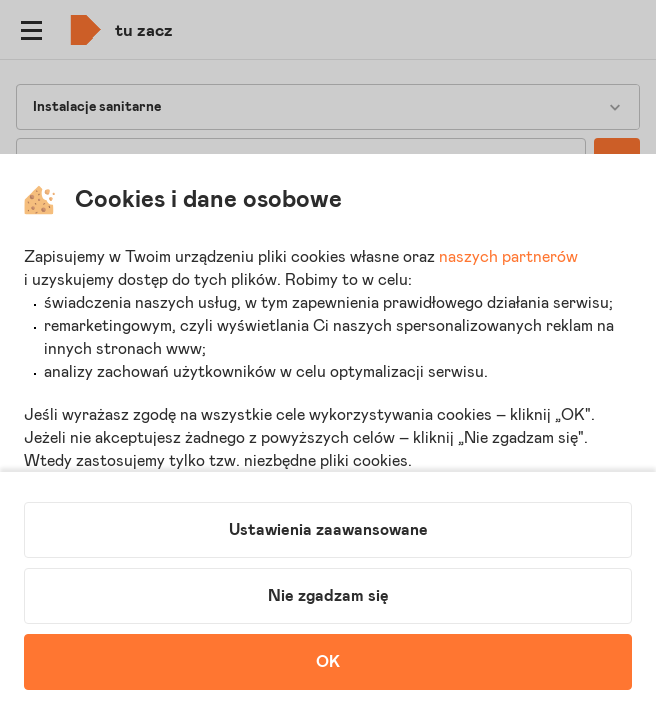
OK (328, 662)
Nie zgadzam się (328, 596)
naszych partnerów (508, 257)
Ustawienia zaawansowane (328, 530)
